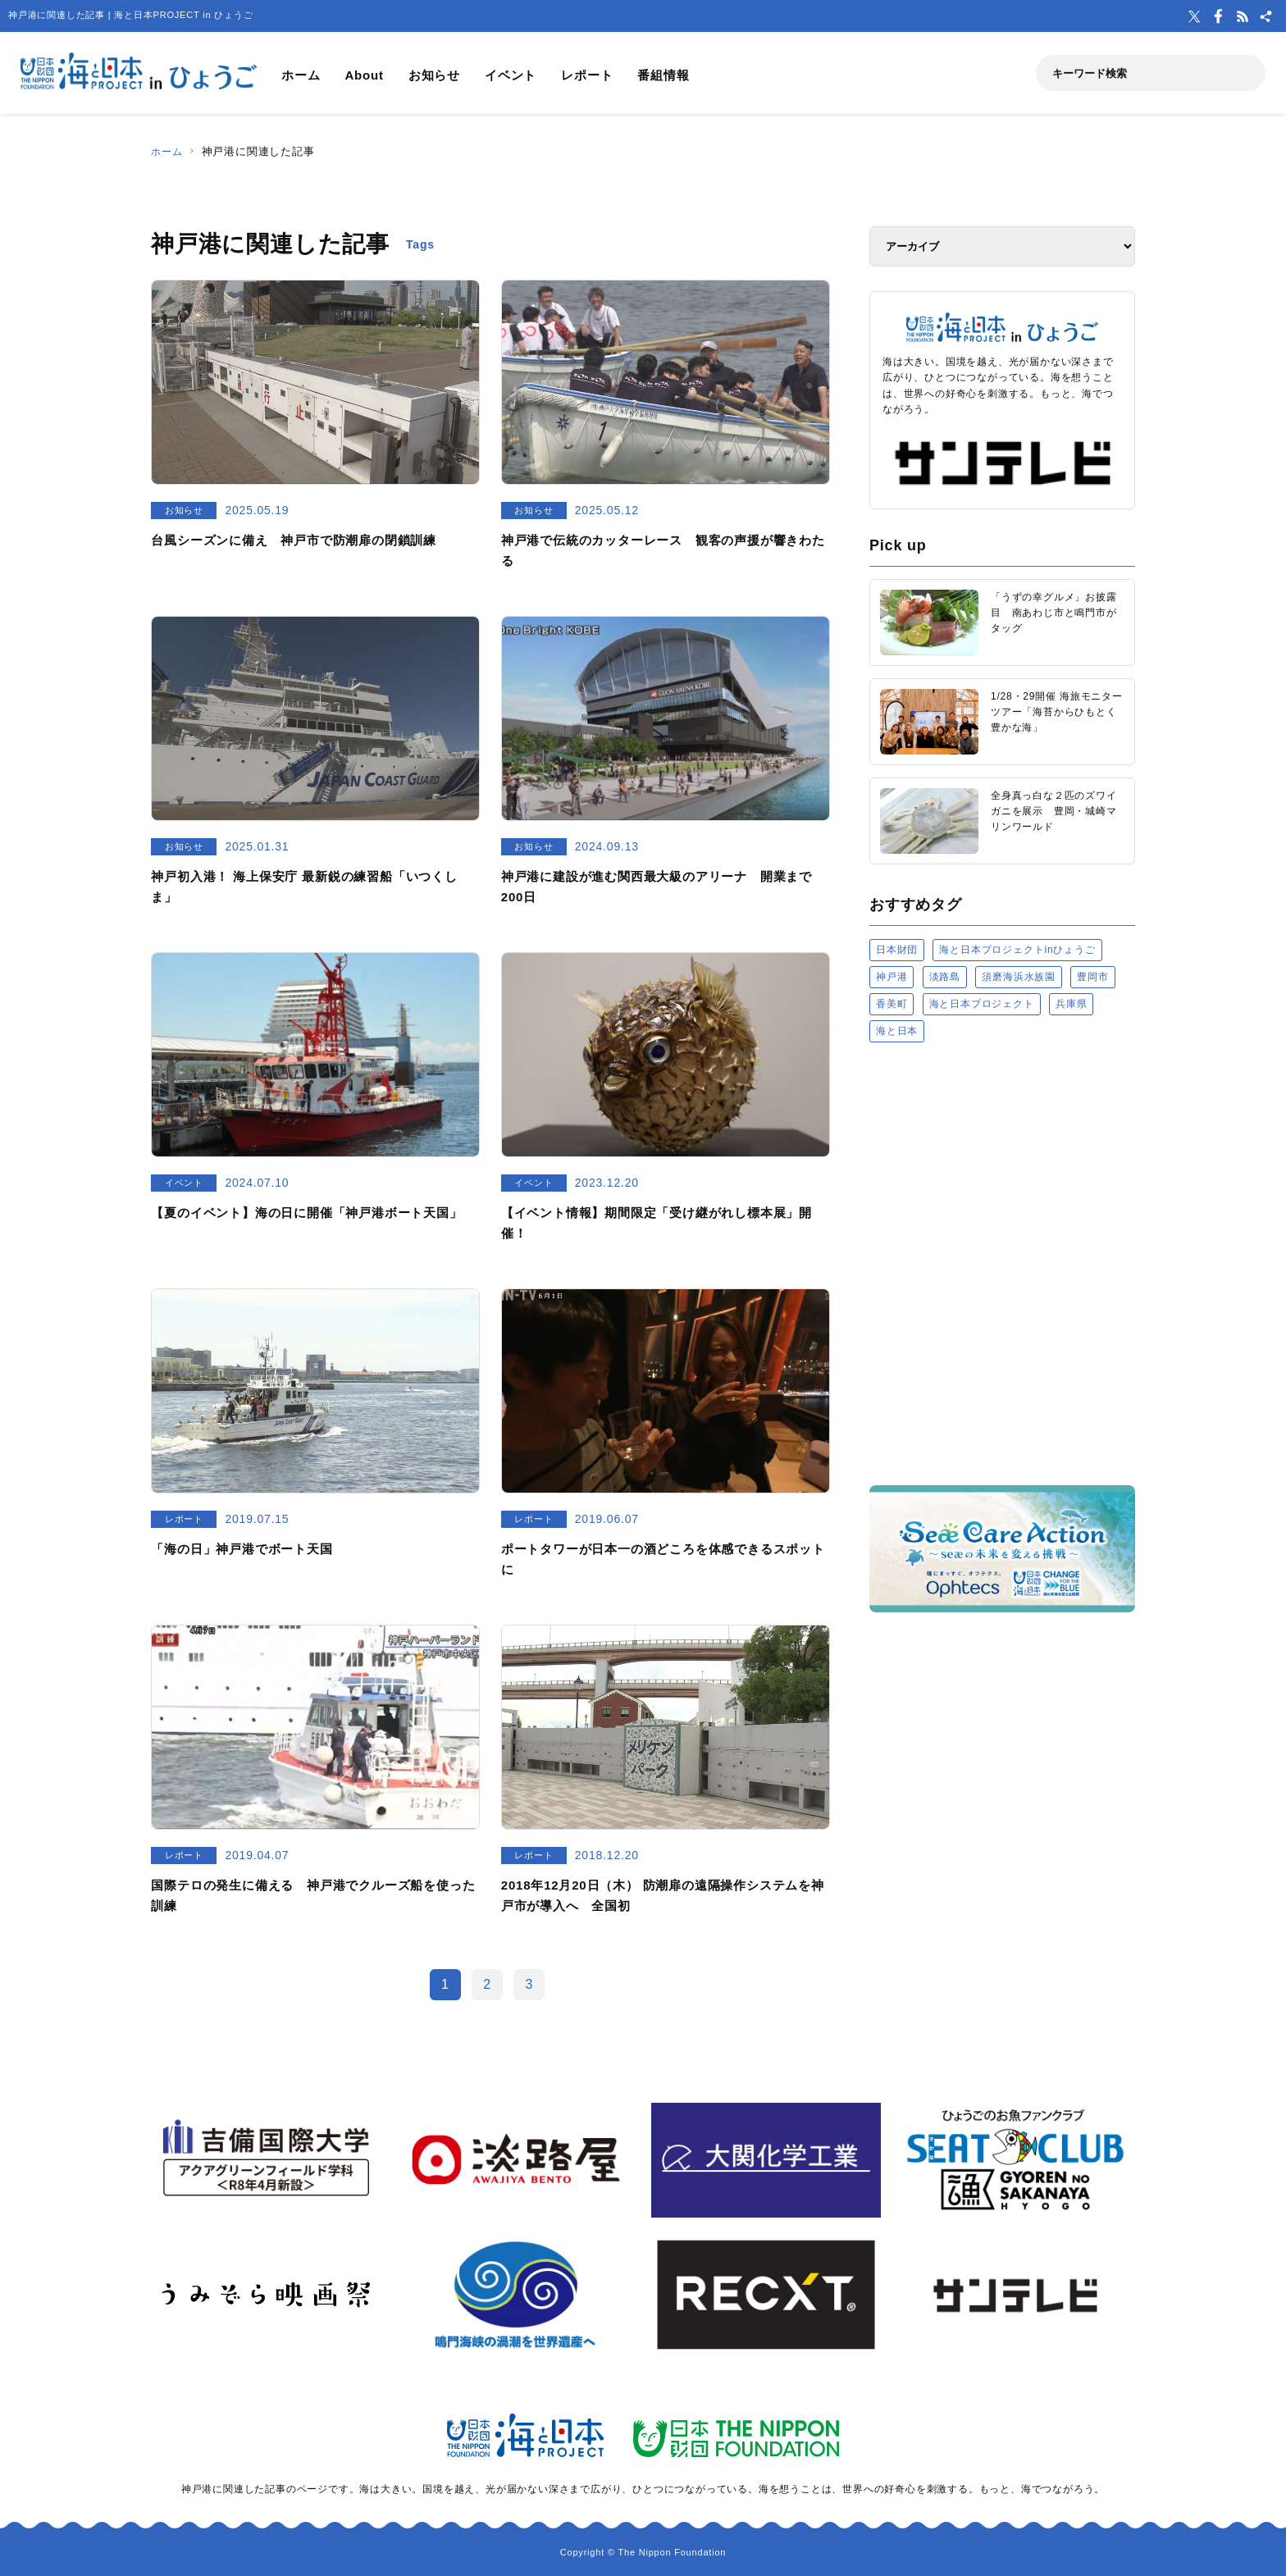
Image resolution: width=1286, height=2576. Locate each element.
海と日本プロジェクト (981, 1004)
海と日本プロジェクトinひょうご (1017, 949)
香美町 (891, 1004)
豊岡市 (1092, 977)
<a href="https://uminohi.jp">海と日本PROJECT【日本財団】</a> (1002, 1262)
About (363, 75)
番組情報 (663, 75)
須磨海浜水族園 (1019, 977)
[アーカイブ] (1002, 246)
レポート (587, 75)
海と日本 (897, 1031)
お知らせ (434, 75)
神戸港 (891, 977)
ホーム (300, 75)
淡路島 (944, 977)
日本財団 (897, 949)
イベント (510, 75)
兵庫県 (1071, 1004)
